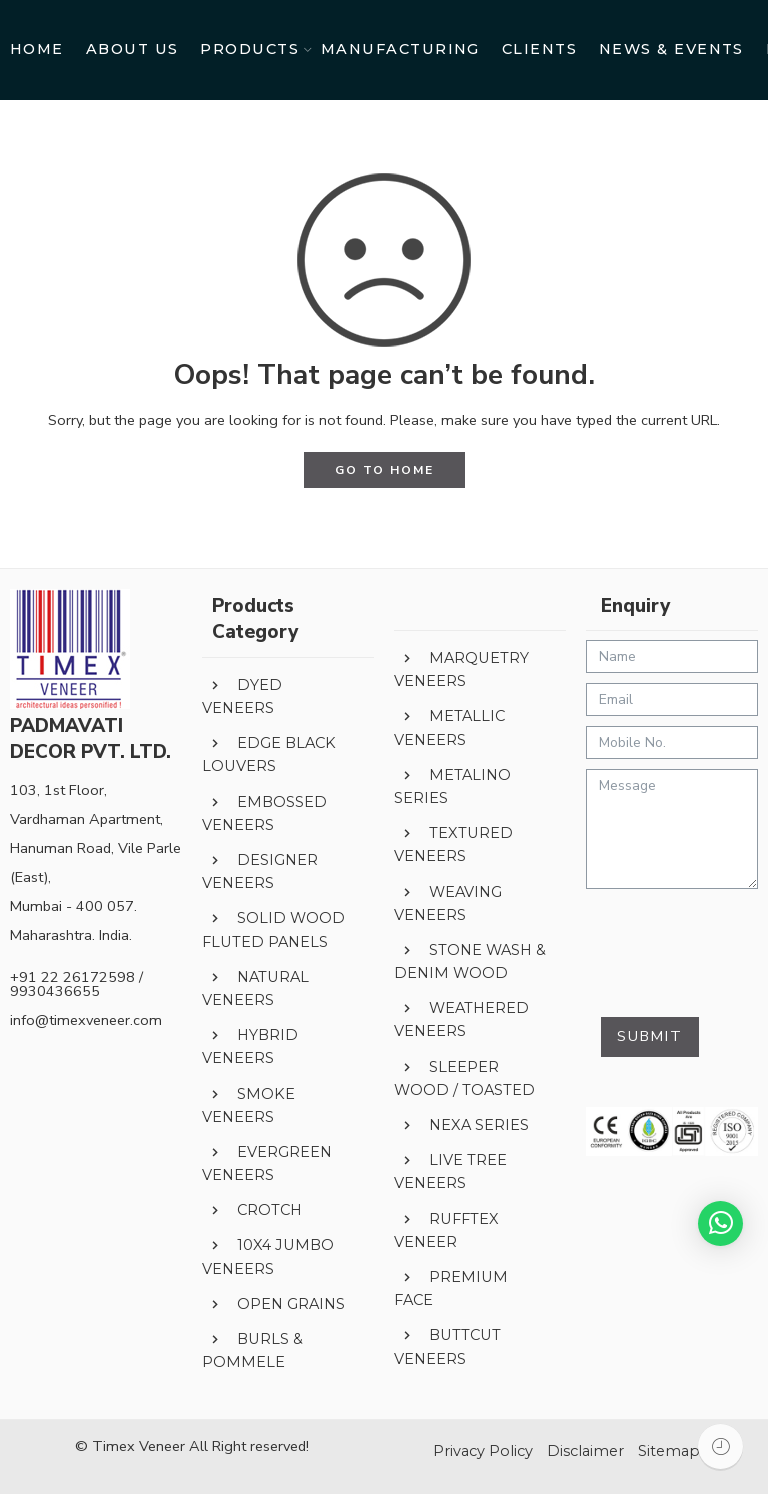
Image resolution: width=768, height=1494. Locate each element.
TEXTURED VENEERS (453, 844)
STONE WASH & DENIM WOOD (470, 961)
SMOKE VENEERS (248, 1104)
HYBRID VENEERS (250, 1046)
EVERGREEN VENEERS (267, 1163)
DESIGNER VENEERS (260, 871)
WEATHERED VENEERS (461, 1019)
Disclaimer (585, 1451)
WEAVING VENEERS (448, 902)
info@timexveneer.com (86, 1020)
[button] (720, 1223)
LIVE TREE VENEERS (450, 1171)
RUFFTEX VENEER (446, 1230)
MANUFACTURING (400, 49)
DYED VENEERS (242, 696)
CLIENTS (539, 49)
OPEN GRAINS (273, 1305)
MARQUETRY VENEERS (461, 669)
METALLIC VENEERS (449, 727)
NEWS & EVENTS (671, 49)
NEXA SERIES (461, 1126)
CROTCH (252, 1211)
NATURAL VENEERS (255, 988)
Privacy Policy (483, 1451)
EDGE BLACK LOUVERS (269, 754)
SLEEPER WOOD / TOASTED (464, 1078)
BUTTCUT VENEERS (447, 1346)
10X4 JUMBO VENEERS (268, 1256)
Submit (650, 1036)
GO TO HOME (384, 470)
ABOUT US (132, 49)
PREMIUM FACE (451, 1288)
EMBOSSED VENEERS (264, 813)
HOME (37, 49)
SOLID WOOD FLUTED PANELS (273, 929)
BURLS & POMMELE (252, 1350)
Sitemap (669, 1451)
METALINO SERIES (452, 786)
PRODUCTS (249, 50)
